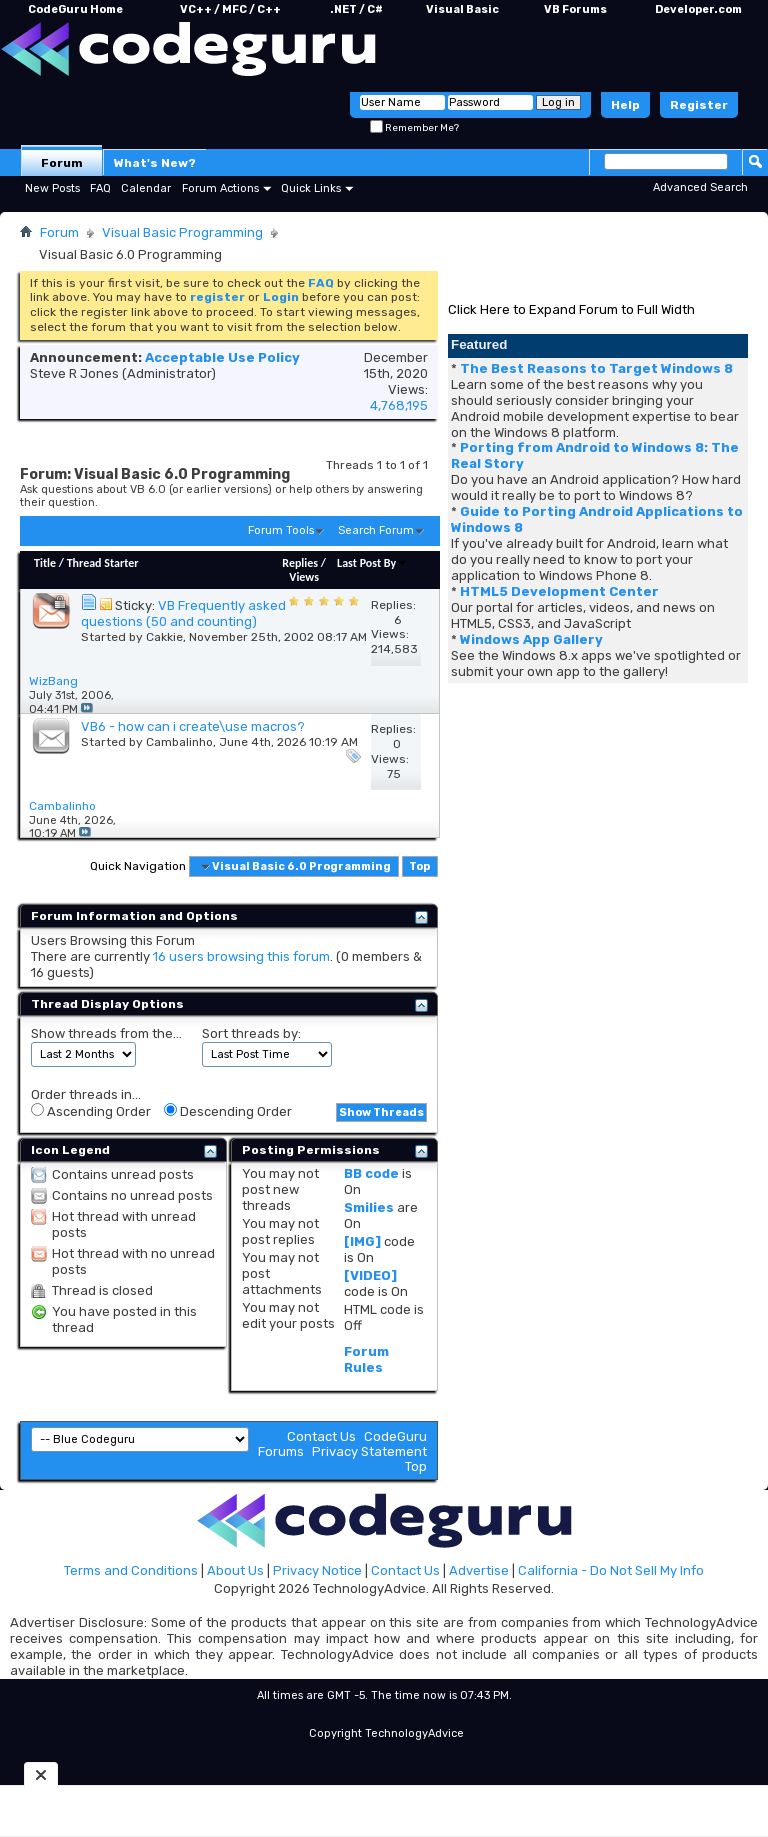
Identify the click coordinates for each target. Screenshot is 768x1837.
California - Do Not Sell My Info (611, 1570)
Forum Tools (281, 530)
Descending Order (228, 1111)
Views (304, 577)
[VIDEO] (370, 1275)
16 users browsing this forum (241, 956)
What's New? (155, 163)
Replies (300, 563)
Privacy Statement (369, 1451)
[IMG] (362, 1241)
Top (419, 866)
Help (625, 105)
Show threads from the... (106, 1033)
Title (45, 563)
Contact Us (321, 1436)
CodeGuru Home (75, 9)
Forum (62, 163)
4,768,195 (399, 405)
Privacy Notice (317, 1570)
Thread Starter (103, 563)
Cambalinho (179, 742)
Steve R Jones (74, 373)
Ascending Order (91, 1111)
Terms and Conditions (131, 1570)
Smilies (369, 1207)
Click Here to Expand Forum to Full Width (571, 309)
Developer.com (698, 9)
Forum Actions (220, 188)
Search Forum (376, 530)
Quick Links (311, 188)
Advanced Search (700, 187)
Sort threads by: (251, 1033)
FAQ (100, 188)
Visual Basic (462, 9)
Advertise (479, 1570)
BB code (371, 1173)
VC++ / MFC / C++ (230, 9)
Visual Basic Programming (182, 232)
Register (699, 105)
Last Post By (372, 563)
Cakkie (164, 637)
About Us (235, 1570)
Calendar (146, 188)
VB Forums (575, 9)
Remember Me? (414, 128)
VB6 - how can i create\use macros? (193, 726)
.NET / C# (356, 9)
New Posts (52, 188)
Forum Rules (366, 1359)
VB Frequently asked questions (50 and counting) (183, 613)
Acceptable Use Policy (222, 357)
